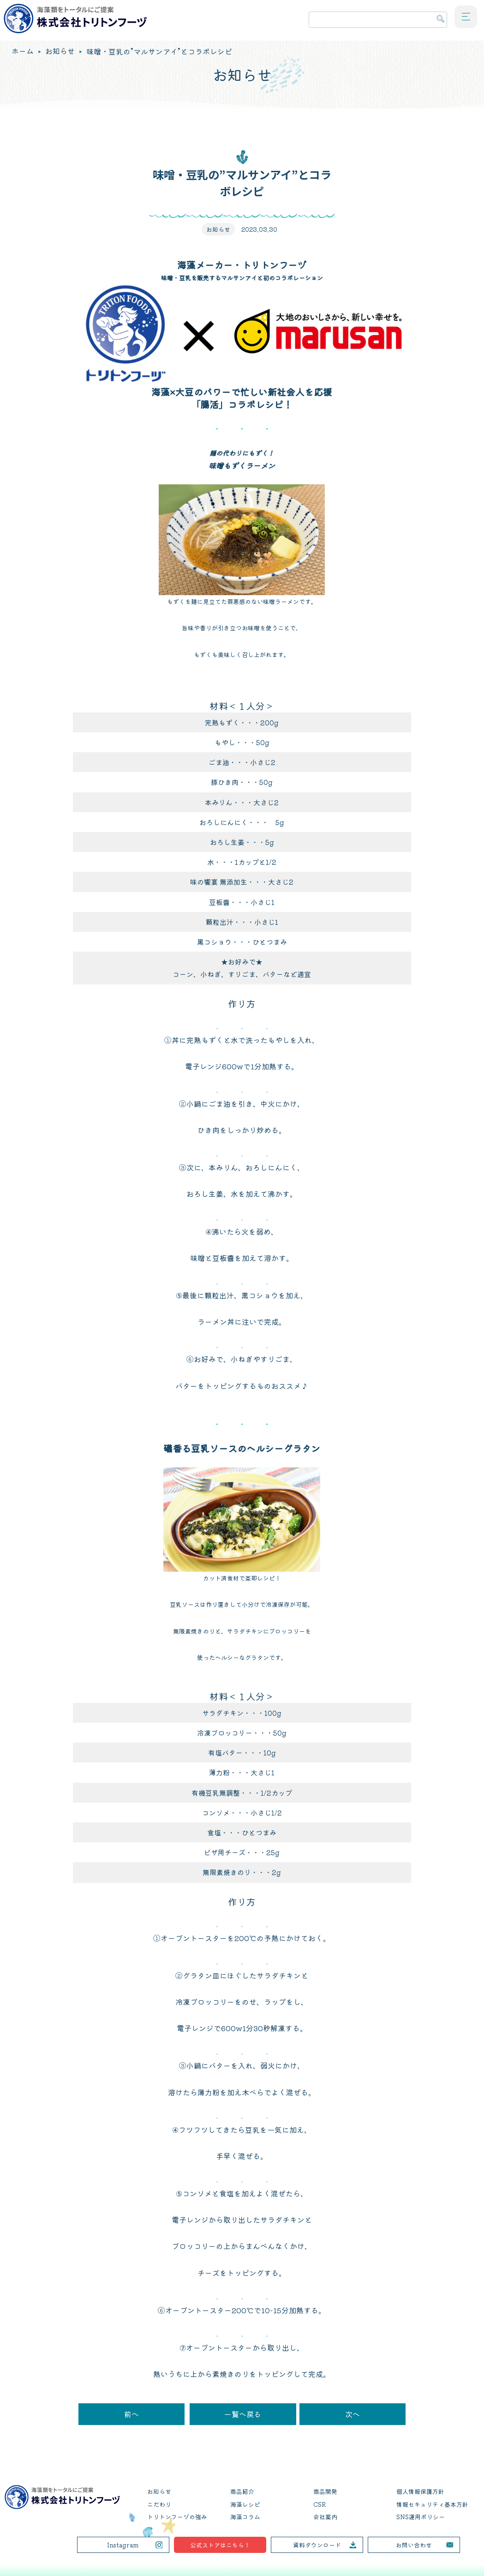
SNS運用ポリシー (420, 2516)
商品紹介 (242, 2491)
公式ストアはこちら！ (220, 2544)
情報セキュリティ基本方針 (432, 2504)
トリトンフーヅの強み (177, 2516)
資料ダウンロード (317, 2544)
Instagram (123, 2544)
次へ (352, 2413)
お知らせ (60, 51)
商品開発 (325, 2491)
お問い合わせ (414, 2544)
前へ (131, 2413)
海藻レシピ (245, 2504)
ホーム (23, 51)
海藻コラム (245, 2516)
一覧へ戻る (242, 2413)
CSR (319, 2504)
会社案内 (325, 2516)
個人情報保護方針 (420, 2491)
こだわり (159, 2504)
